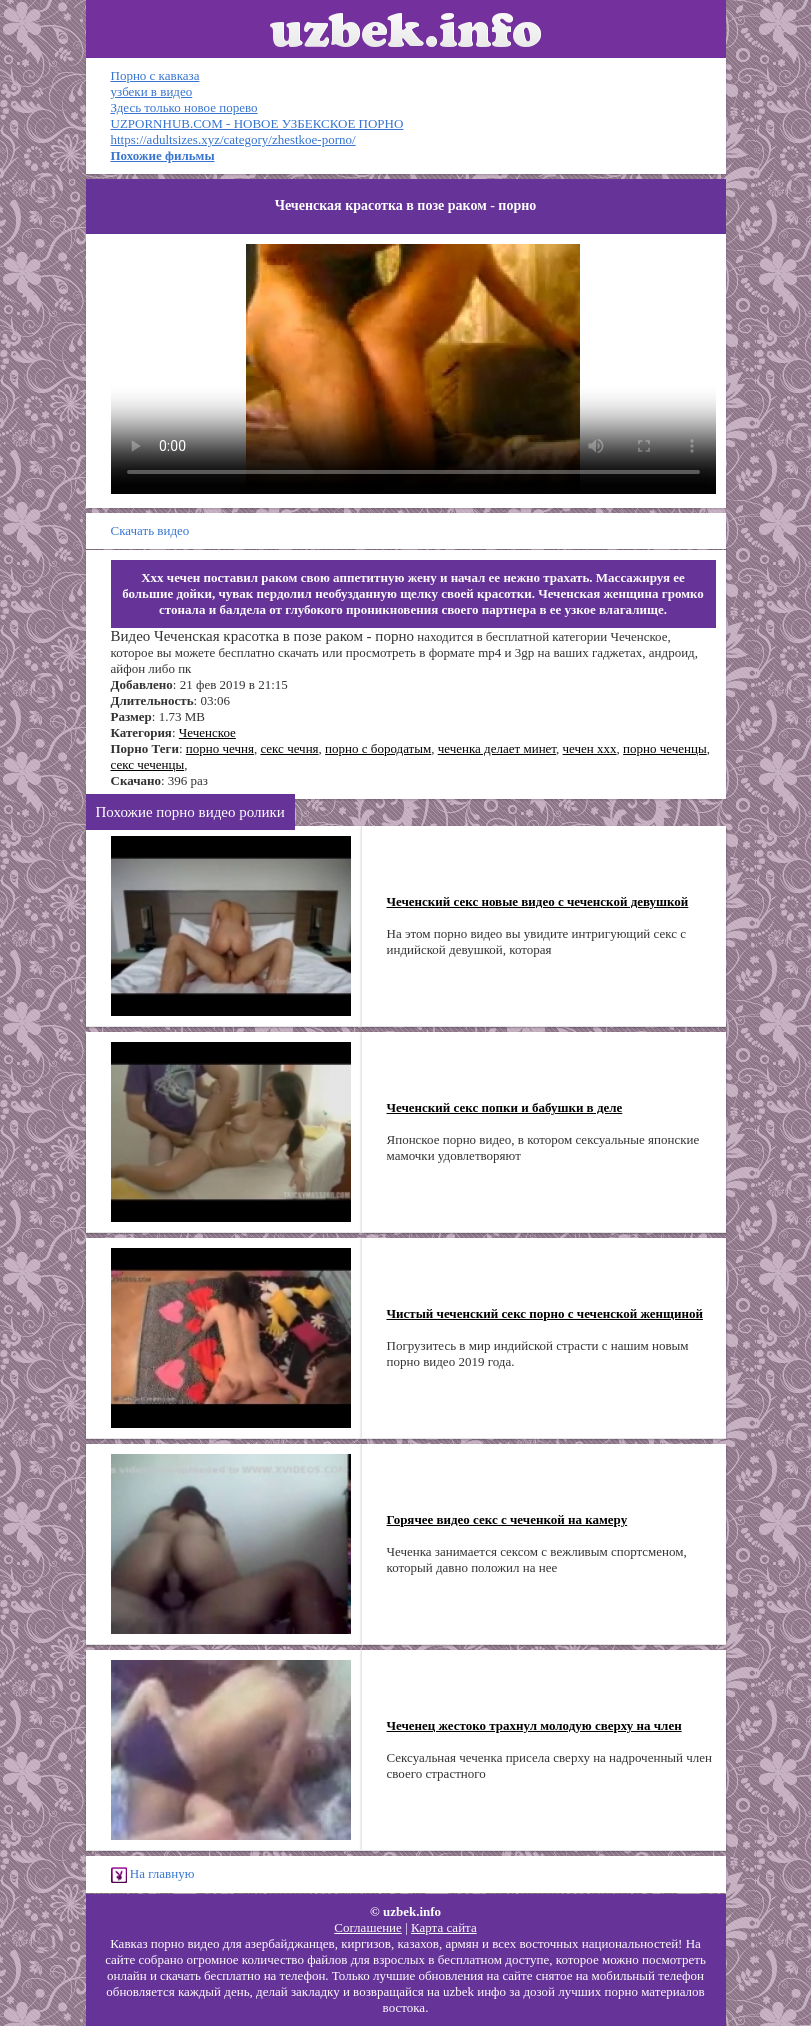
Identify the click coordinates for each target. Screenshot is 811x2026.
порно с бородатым (378, 748)
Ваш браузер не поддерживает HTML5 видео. (413, 369)
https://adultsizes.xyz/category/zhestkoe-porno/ (233, 139)
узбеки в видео (152, 91)
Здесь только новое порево (184, 107)
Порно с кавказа (155, 75)
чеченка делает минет (497, 748)
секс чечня (289, 748)
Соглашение (368, 1927)
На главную (153, 1874)
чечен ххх (590, 748)
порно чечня (220, 748)
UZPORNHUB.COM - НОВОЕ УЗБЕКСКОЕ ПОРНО (257, 123)
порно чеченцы (665, 748)
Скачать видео (150, 530)
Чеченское (207, 732)
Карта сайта (444, 1927)
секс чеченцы (148, 764)
